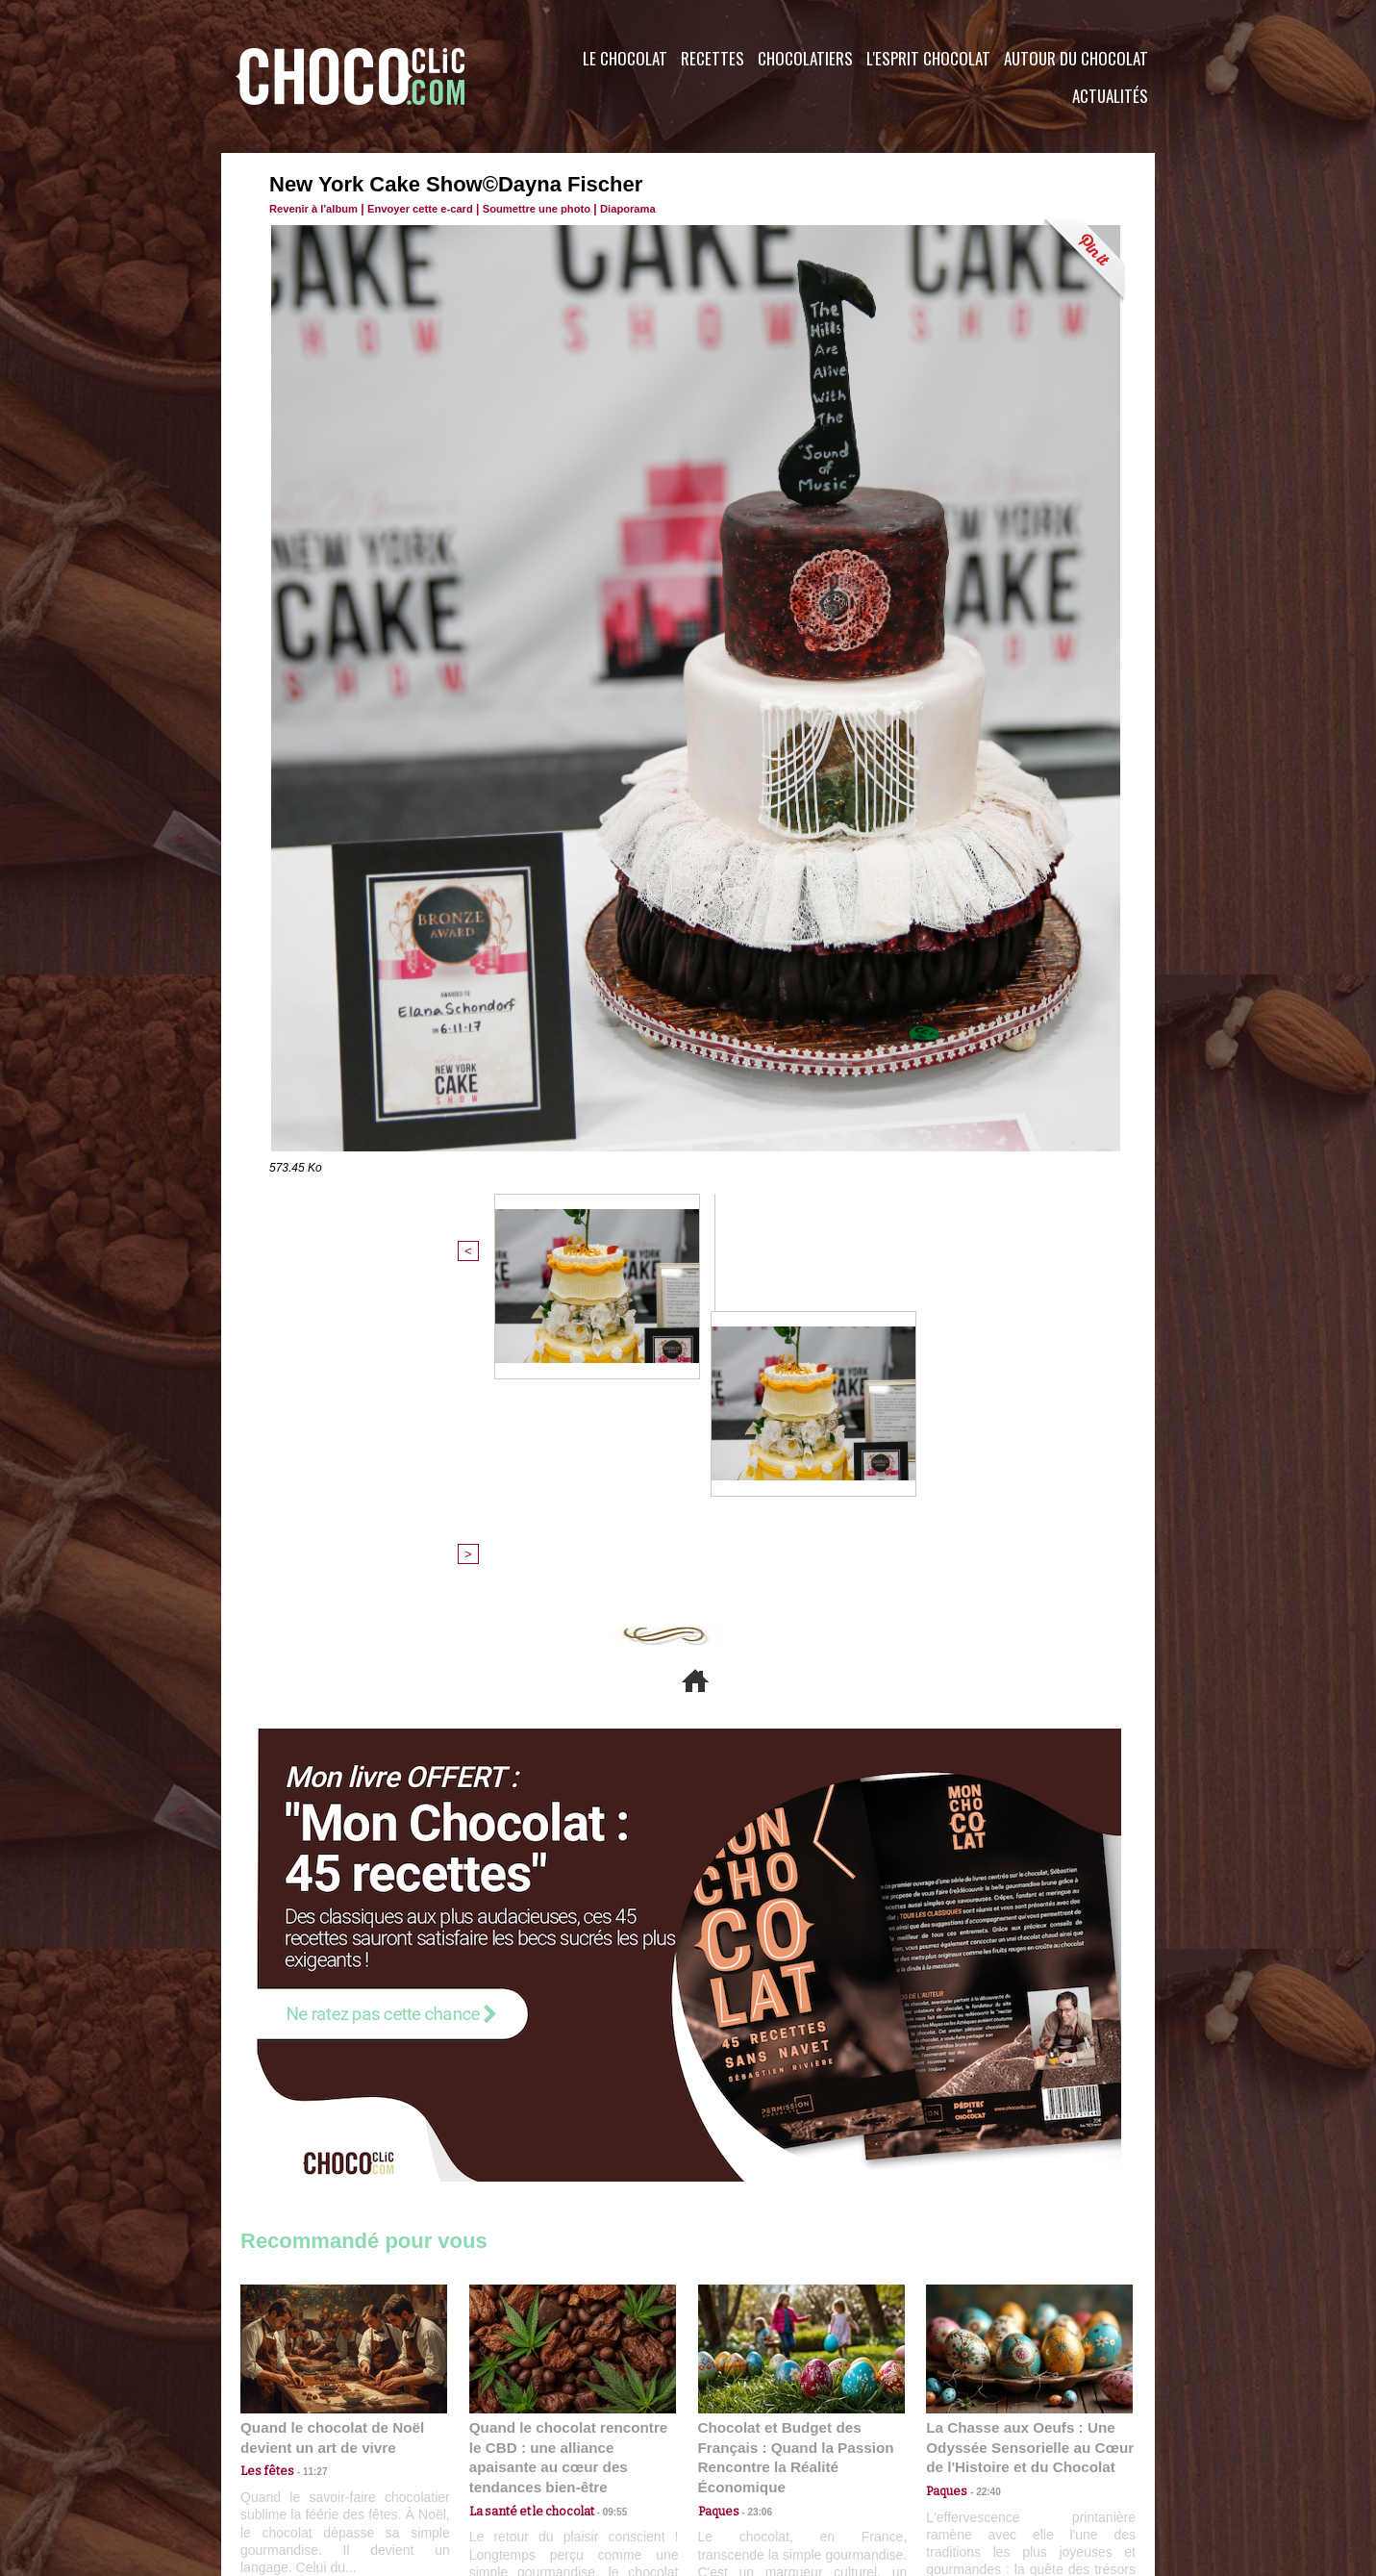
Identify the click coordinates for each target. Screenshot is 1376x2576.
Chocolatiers (805, 58)
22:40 (981, 2188)
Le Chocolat (625, 58)
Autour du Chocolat (1076, 58)
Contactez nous (298, 2459)
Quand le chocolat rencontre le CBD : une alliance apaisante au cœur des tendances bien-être (571, 2145)
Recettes (712, 58)
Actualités (1110, 96)
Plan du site (742, 2459)
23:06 (754, 2207)
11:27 (304, 2169)
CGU (496, 2459)
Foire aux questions (983, 2459)
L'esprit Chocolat (928, 58)
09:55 (604, 2188)
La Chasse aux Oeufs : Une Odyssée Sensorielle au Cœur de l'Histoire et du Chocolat (1021, 2145)
